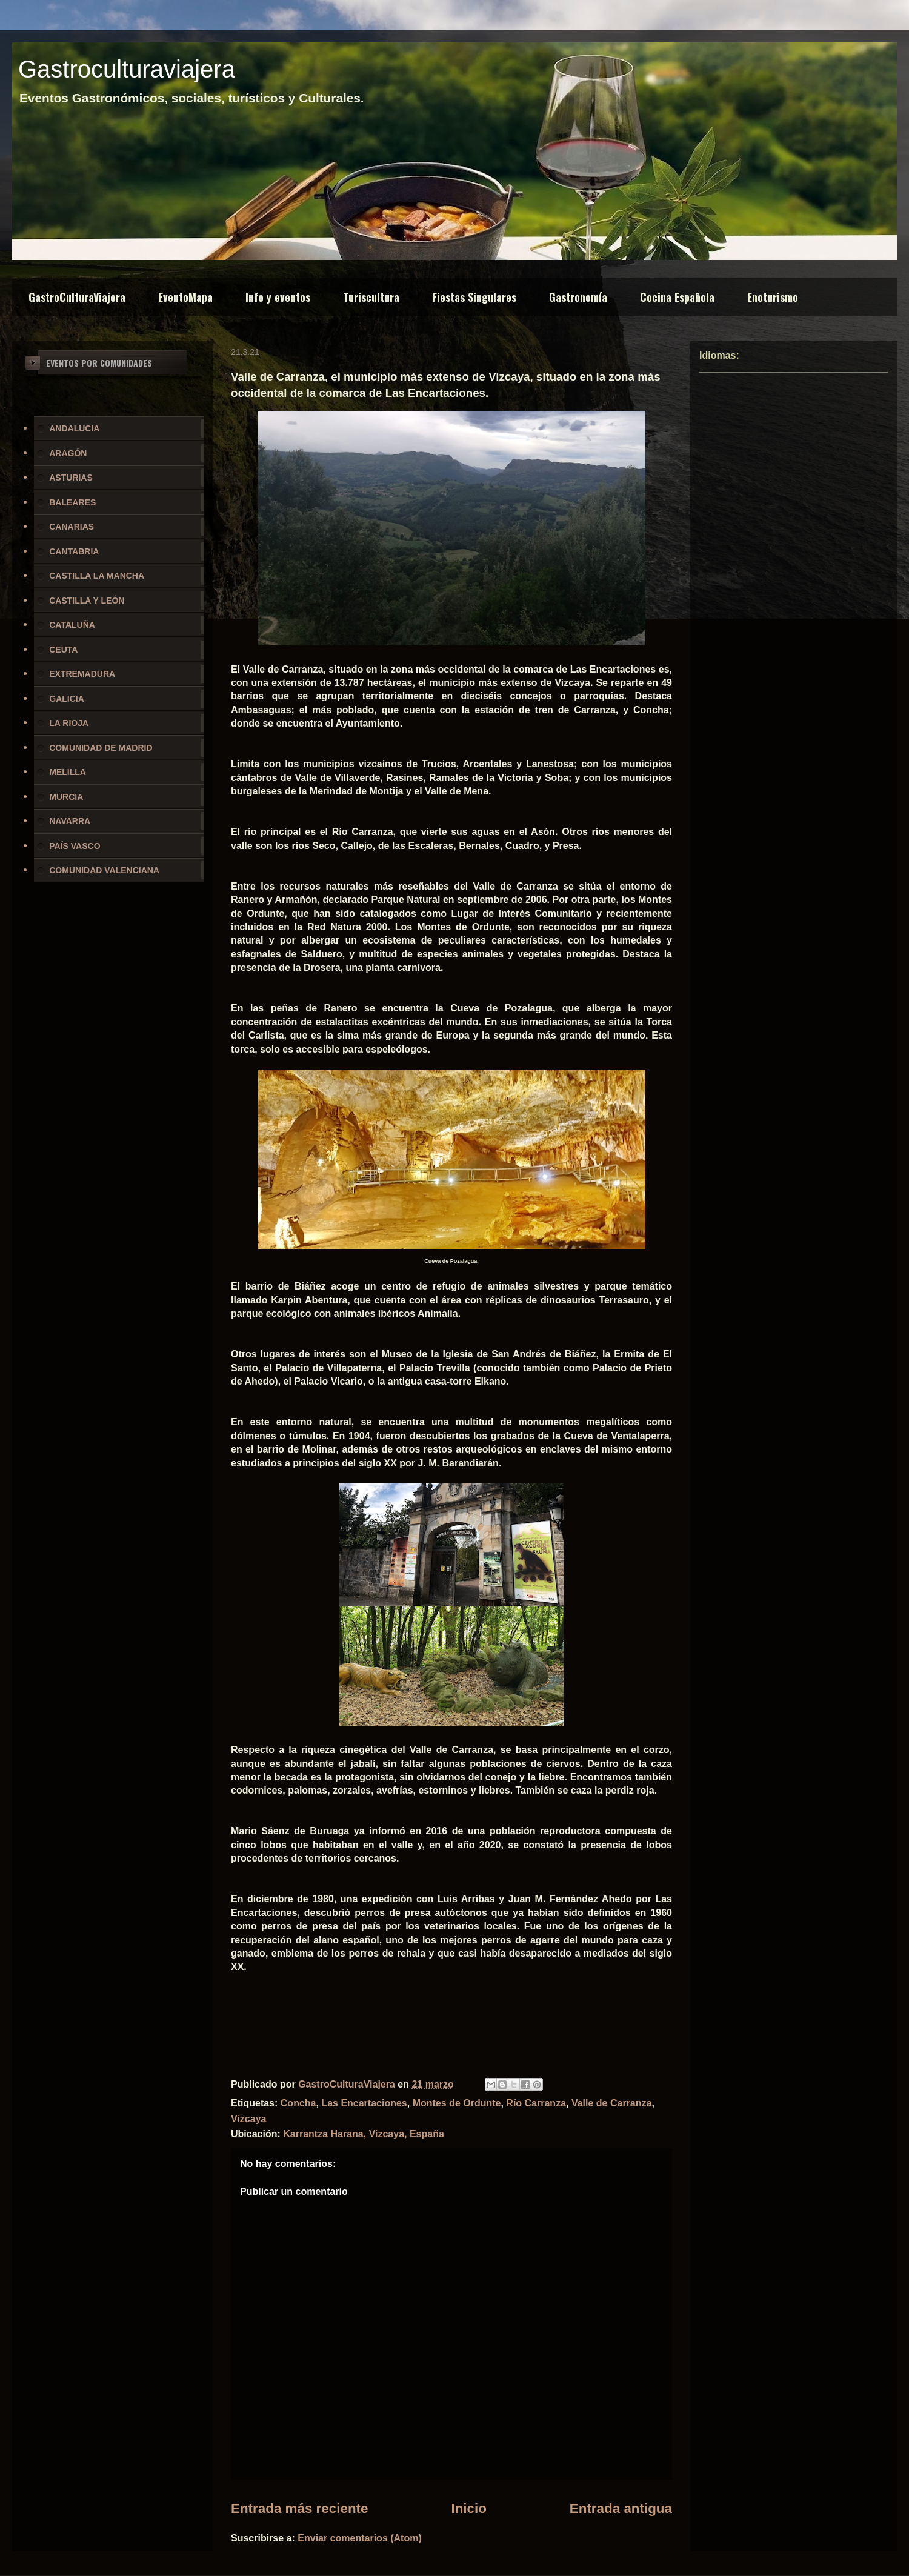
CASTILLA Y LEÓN (86, 600)
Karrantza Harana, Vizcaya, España (363, 2134)
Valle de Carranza (611, 2103)
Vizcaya (248, 2119)
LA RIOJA (68, 723)
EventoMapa (185, 297)
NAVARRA (69, 821)
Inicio (468, 2508)
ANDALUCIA (74, 428)
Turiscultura (371, 297)
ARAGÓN (68, 453)
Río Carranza (536, 2103)
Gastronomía (578, 297)
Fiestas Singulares (474, 297)
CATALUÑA (72, 625)
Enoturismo (772, 297)
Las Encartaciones (364, 2103)
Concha (298, 2103)
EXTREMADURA (82, 674)
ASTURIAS (71, 477)
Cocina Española (677, 297)
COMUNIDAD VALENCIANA (104, 870)
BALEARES (72, 502)
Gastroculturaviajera (126, 69)
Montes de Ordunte (457, 2103)
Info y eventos (277, 297)
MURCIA (66, 797)
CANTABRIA (74, 551)
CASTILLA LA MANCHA (96, 576)
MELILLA (67, 772)
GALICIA (66, 699)
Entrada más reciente (299, 2508)
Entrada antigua (621, 2508)
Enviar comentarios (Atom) (359, 2538)
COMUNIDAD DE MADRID (100, 748)
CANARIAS (71, 526)
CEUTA (63, 649)
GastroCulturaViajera (76, 297)
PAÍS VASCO (74, 846)
